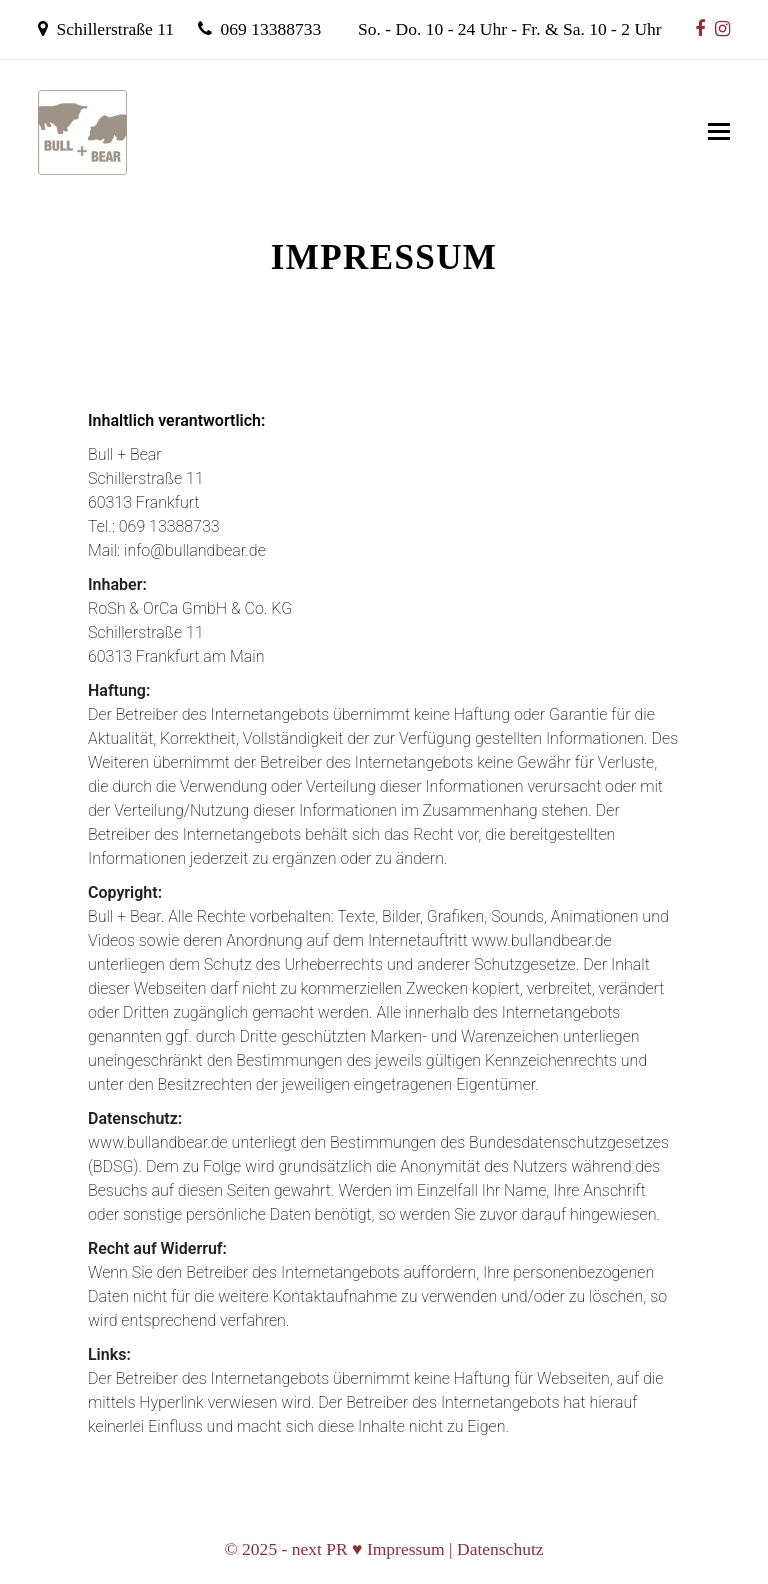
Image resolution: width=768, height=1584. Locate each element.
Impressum (406, 1549)
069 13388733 (271, 29)
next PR (320, 1549)
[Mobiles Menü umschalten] (719, 132)
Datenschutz (500, 1549)
